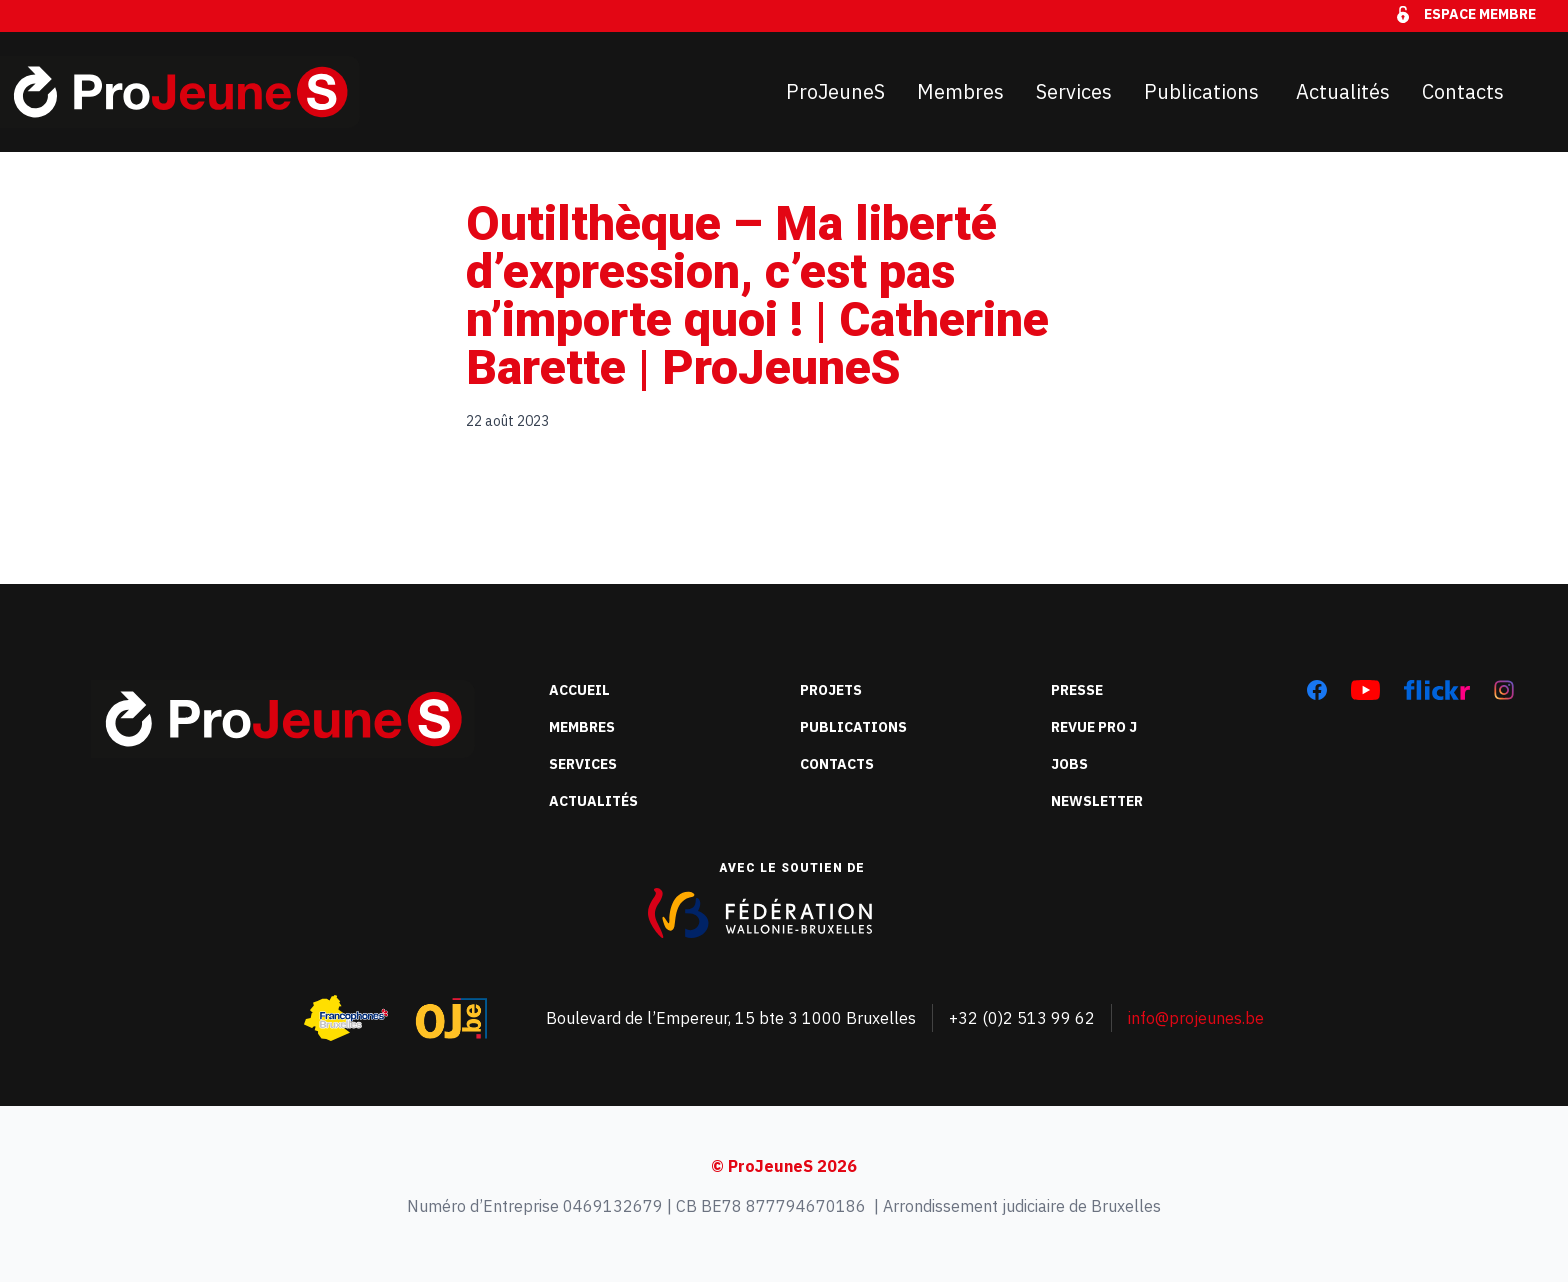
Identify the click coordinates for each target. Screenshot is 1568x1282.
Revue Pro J (1094, 727)
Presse (1077, 690)
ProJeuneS (835, 91)
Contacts (1463, 91)
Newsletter (1097, 801)
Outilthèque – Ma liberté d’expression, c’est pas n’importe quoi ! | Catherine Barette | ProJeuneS (757, 295)
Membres (960, 91)
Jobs (1069, 764)
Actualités (1343, 91)
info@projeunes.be (1196, 1018)
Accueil (579, 690)
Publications (1204, 91)
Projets (831, 690)
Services (1074, 91)
